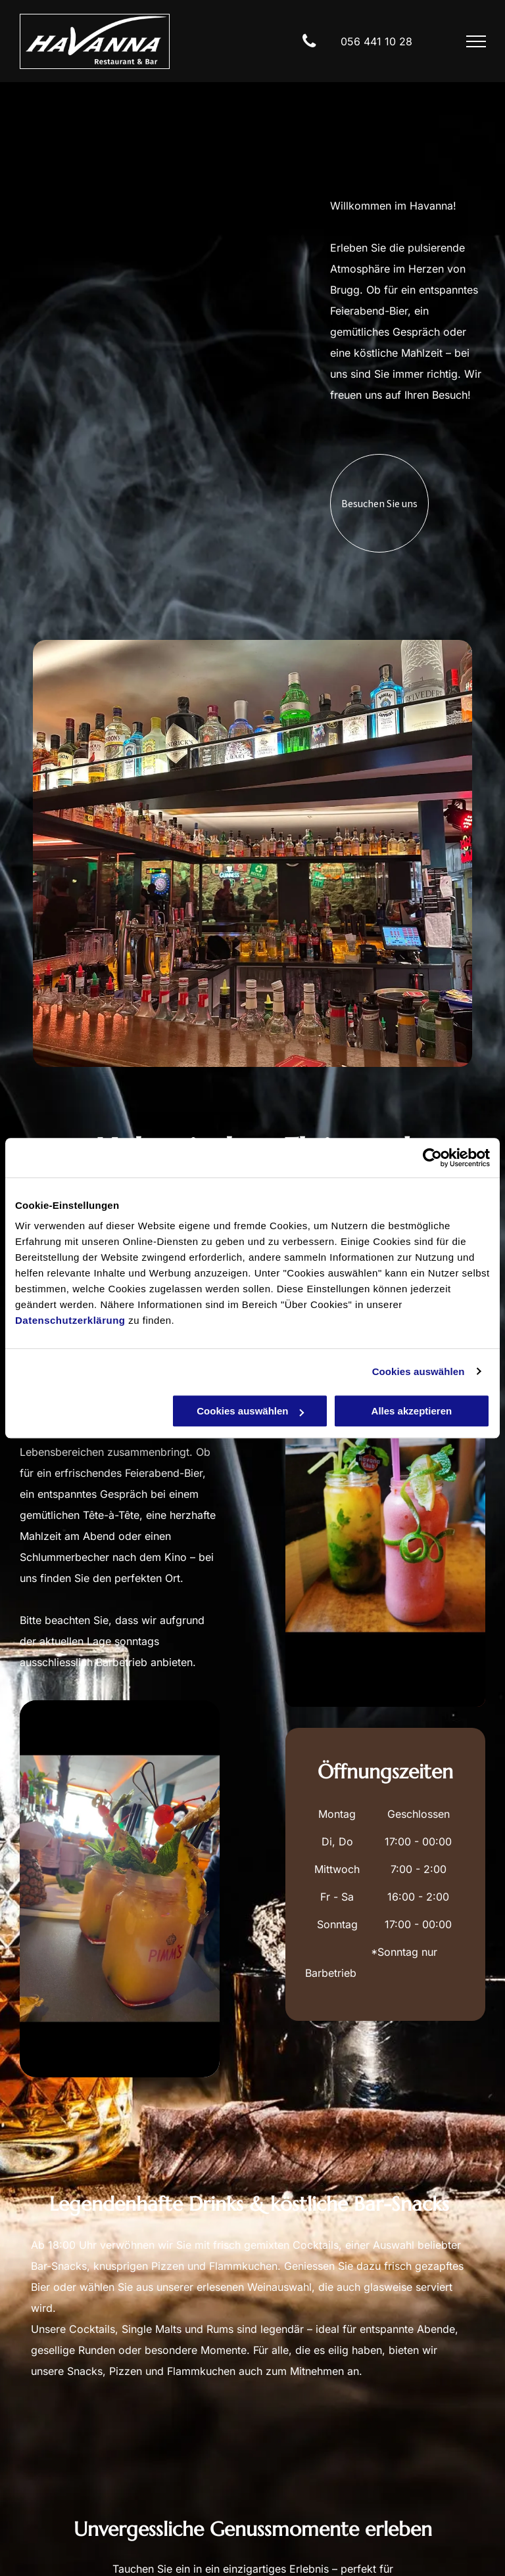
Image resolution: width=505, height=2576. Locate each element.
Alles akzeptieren (412, 1410)
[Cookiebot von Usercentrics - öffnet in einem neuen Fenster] (432, 1157)
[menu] (476, 41)
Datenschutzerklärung (70, 1320)
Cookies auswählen (418, 1371)
